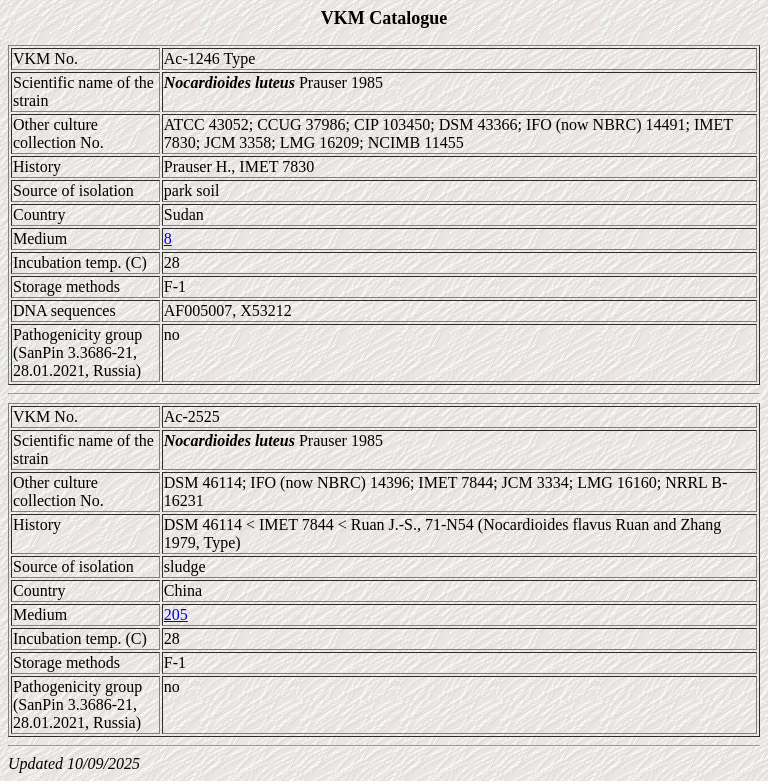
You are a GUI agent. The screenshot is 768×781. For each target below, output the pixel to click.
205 (176, 614)
